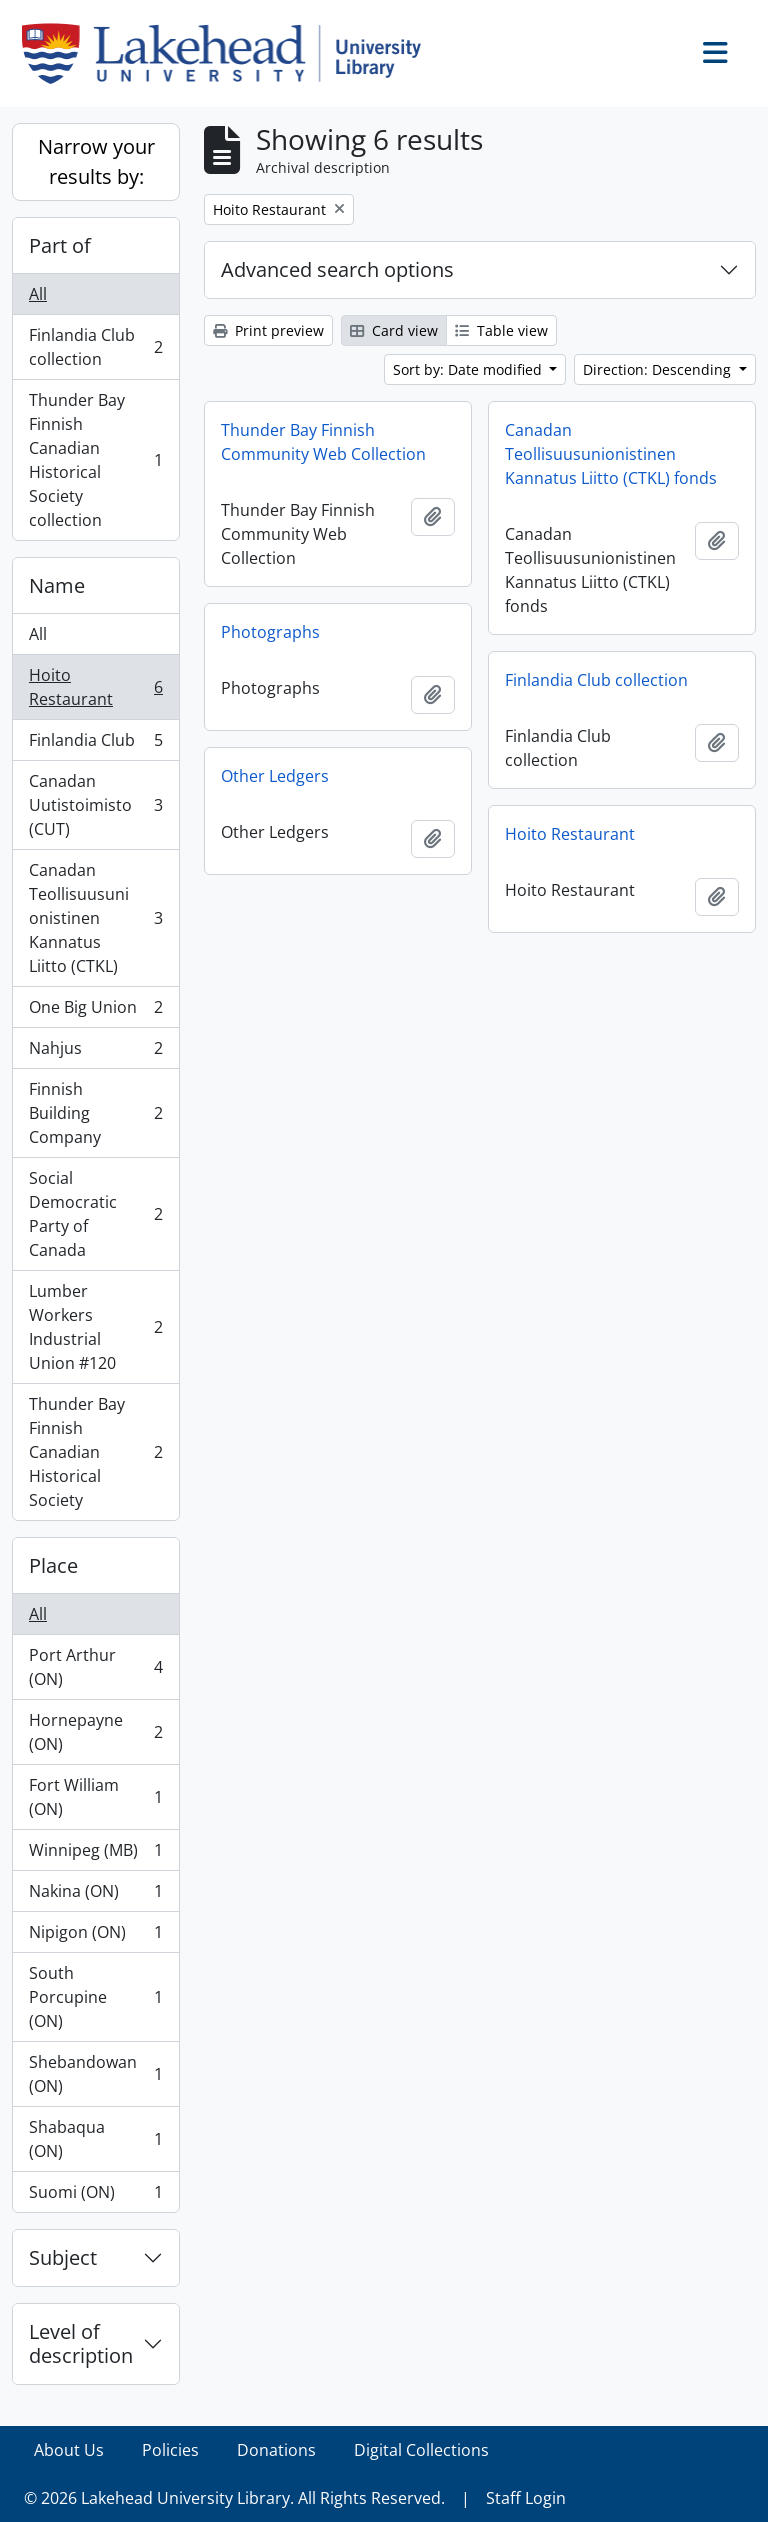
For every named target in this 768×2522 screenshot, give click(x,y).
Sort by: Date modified (469, 369)
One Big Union (95, 1011)
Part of (60, 245)
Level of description (81, 2343)
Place (53, 1565)
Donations (276, 2450)
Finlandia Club (95, 744)
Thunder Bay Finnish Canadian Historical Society (95, 1452)
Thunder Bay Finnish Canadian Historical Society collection (95, 460)
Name (57, 585)
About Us (69, 2450)
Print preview (268, 330)
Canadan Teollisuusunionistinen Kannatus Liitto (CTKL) (95, 918)
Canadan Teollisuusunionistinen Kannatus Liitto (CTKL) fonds (611, 454)
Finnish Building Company (95, 1113)
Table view (501, 330)
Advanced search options (337, 269)
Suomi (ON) (95, 2196)
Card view (394, 330)
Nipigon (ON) (95, 1936)
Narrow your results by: (96, 161)
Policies (170, 2450)
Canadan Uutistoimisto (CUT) (95, 805)
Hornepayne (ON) (95, 1732)
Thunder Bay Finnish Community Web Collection (323, 442)
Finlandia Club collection (95, 347)
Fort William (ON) (95, 1797)
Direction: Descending (659, 369)
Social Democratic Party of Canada (95, 1214)
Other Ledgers (275, 776)
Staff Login (526, 2498)
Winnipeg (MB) (95, 1854)
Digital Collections (421, 2450)
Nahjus (95, 1052)
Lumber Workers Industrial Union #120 (95, 1327)
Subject (63, 2257)
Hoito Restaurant (95, 687)
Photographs (270, 632)
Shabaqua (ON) (95, 2139)
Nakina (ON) (95, 1895)
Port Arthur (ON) (95, 1667)
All (38, 294)
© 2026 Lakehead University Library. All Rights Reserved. (234, 2498)
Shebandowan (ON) (95, 2074)
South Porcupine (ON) (95, 1997)
